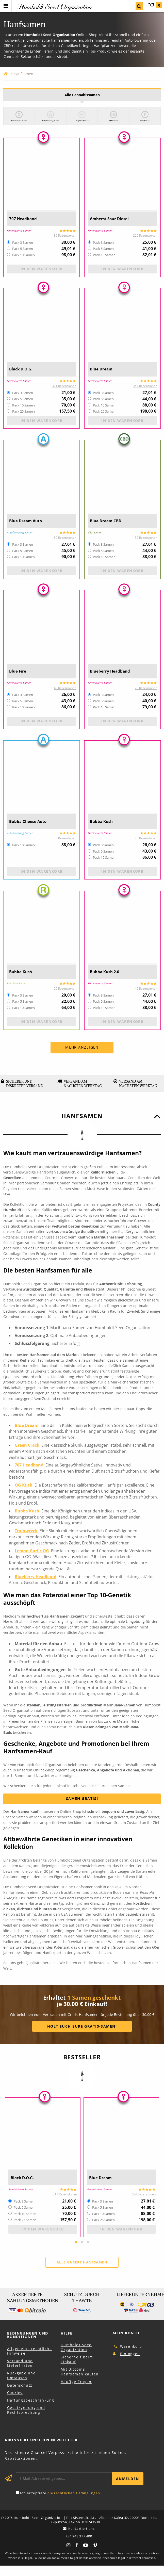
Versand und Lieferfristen (20, 2373)
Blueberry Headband (114, 681)
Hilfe (67, 2343)
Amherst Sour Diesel (114, 228)
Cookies (15, 2403)
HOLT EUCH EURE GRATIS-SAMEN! (82, 2036)
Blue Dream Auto (29, 531)
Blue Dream (104, 379)
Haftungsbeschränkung (30, 2410)
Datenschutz (19, 2395)
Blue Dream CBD (109, 531)
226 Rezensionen (145, 246)
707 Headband (26, 228)
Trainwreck (26, 1540)
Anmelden (127, 2489)
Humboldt (54, 6)
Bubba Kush (104, 831)
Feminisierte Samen (19, 126)
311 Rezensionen (64, 396)
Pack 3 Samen (22, 253)
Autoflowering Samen (51, 126)
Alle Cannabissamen (82, 94)
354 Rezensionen (145, 396)
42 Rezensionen (146, 998)
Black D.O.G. (23, 379)
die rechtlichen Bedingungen (73, 2503)
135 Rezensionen (64, 246)
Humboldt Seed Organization (76, 2357)
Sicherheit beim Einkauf (77, 2370)
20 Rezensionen (65, 998)
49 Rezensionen (65, 698)
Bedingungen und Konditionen (27, 2345)
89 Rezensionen (65, 547)
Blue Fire (19, 681)
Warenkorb (155, 5)
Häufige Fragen (76, 2392)
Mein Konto (126, 2343)
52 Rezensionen (146, 547)
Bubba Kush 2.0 (108, 981)
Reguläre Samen (82, 126)
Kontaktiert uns (81, 2539)
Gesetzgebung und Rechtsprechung (26, 2420)
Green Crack (27, 1455)
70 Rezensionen (146, 698)
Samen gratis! (82, 1808)
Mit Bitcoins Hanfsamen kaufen (80, 2382)
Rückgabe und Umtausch (21, 2386)
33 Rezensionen (65, 848)
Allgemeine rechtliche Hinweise (29, 2361)
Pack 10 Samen (23, 265)
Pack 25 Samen (23, 421)
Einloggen (130, 2364)
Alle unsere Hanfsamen (82, 2272)
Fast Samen (145, 123)
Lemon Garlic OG (32, 1560)
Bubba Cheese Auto (32, 831)
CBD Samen (113, 123)
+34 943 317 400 (79, 2547)
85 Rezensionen (146, 848)
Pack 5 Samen (22, 259)
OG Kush (23, 1495)
